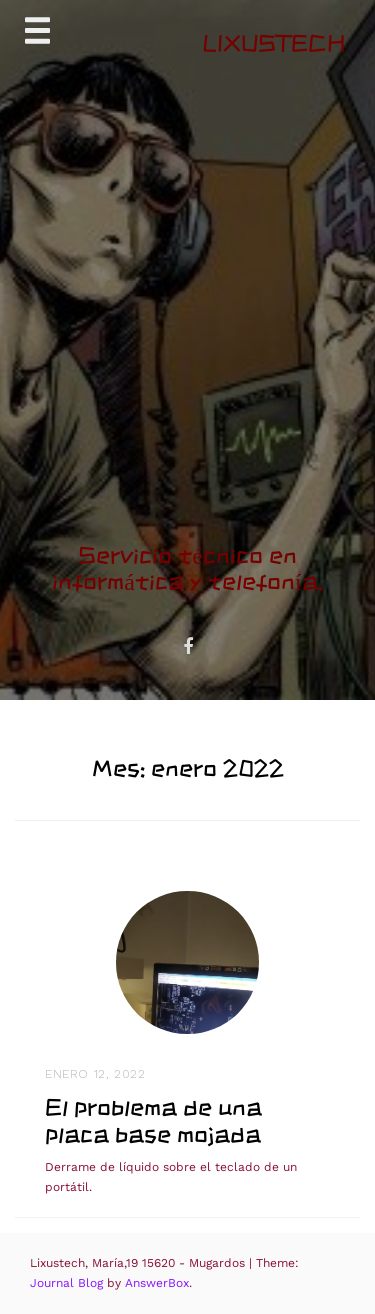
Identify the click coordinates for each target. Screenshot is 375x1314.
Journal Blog (68, 1283)
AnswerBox (157, 1283)
